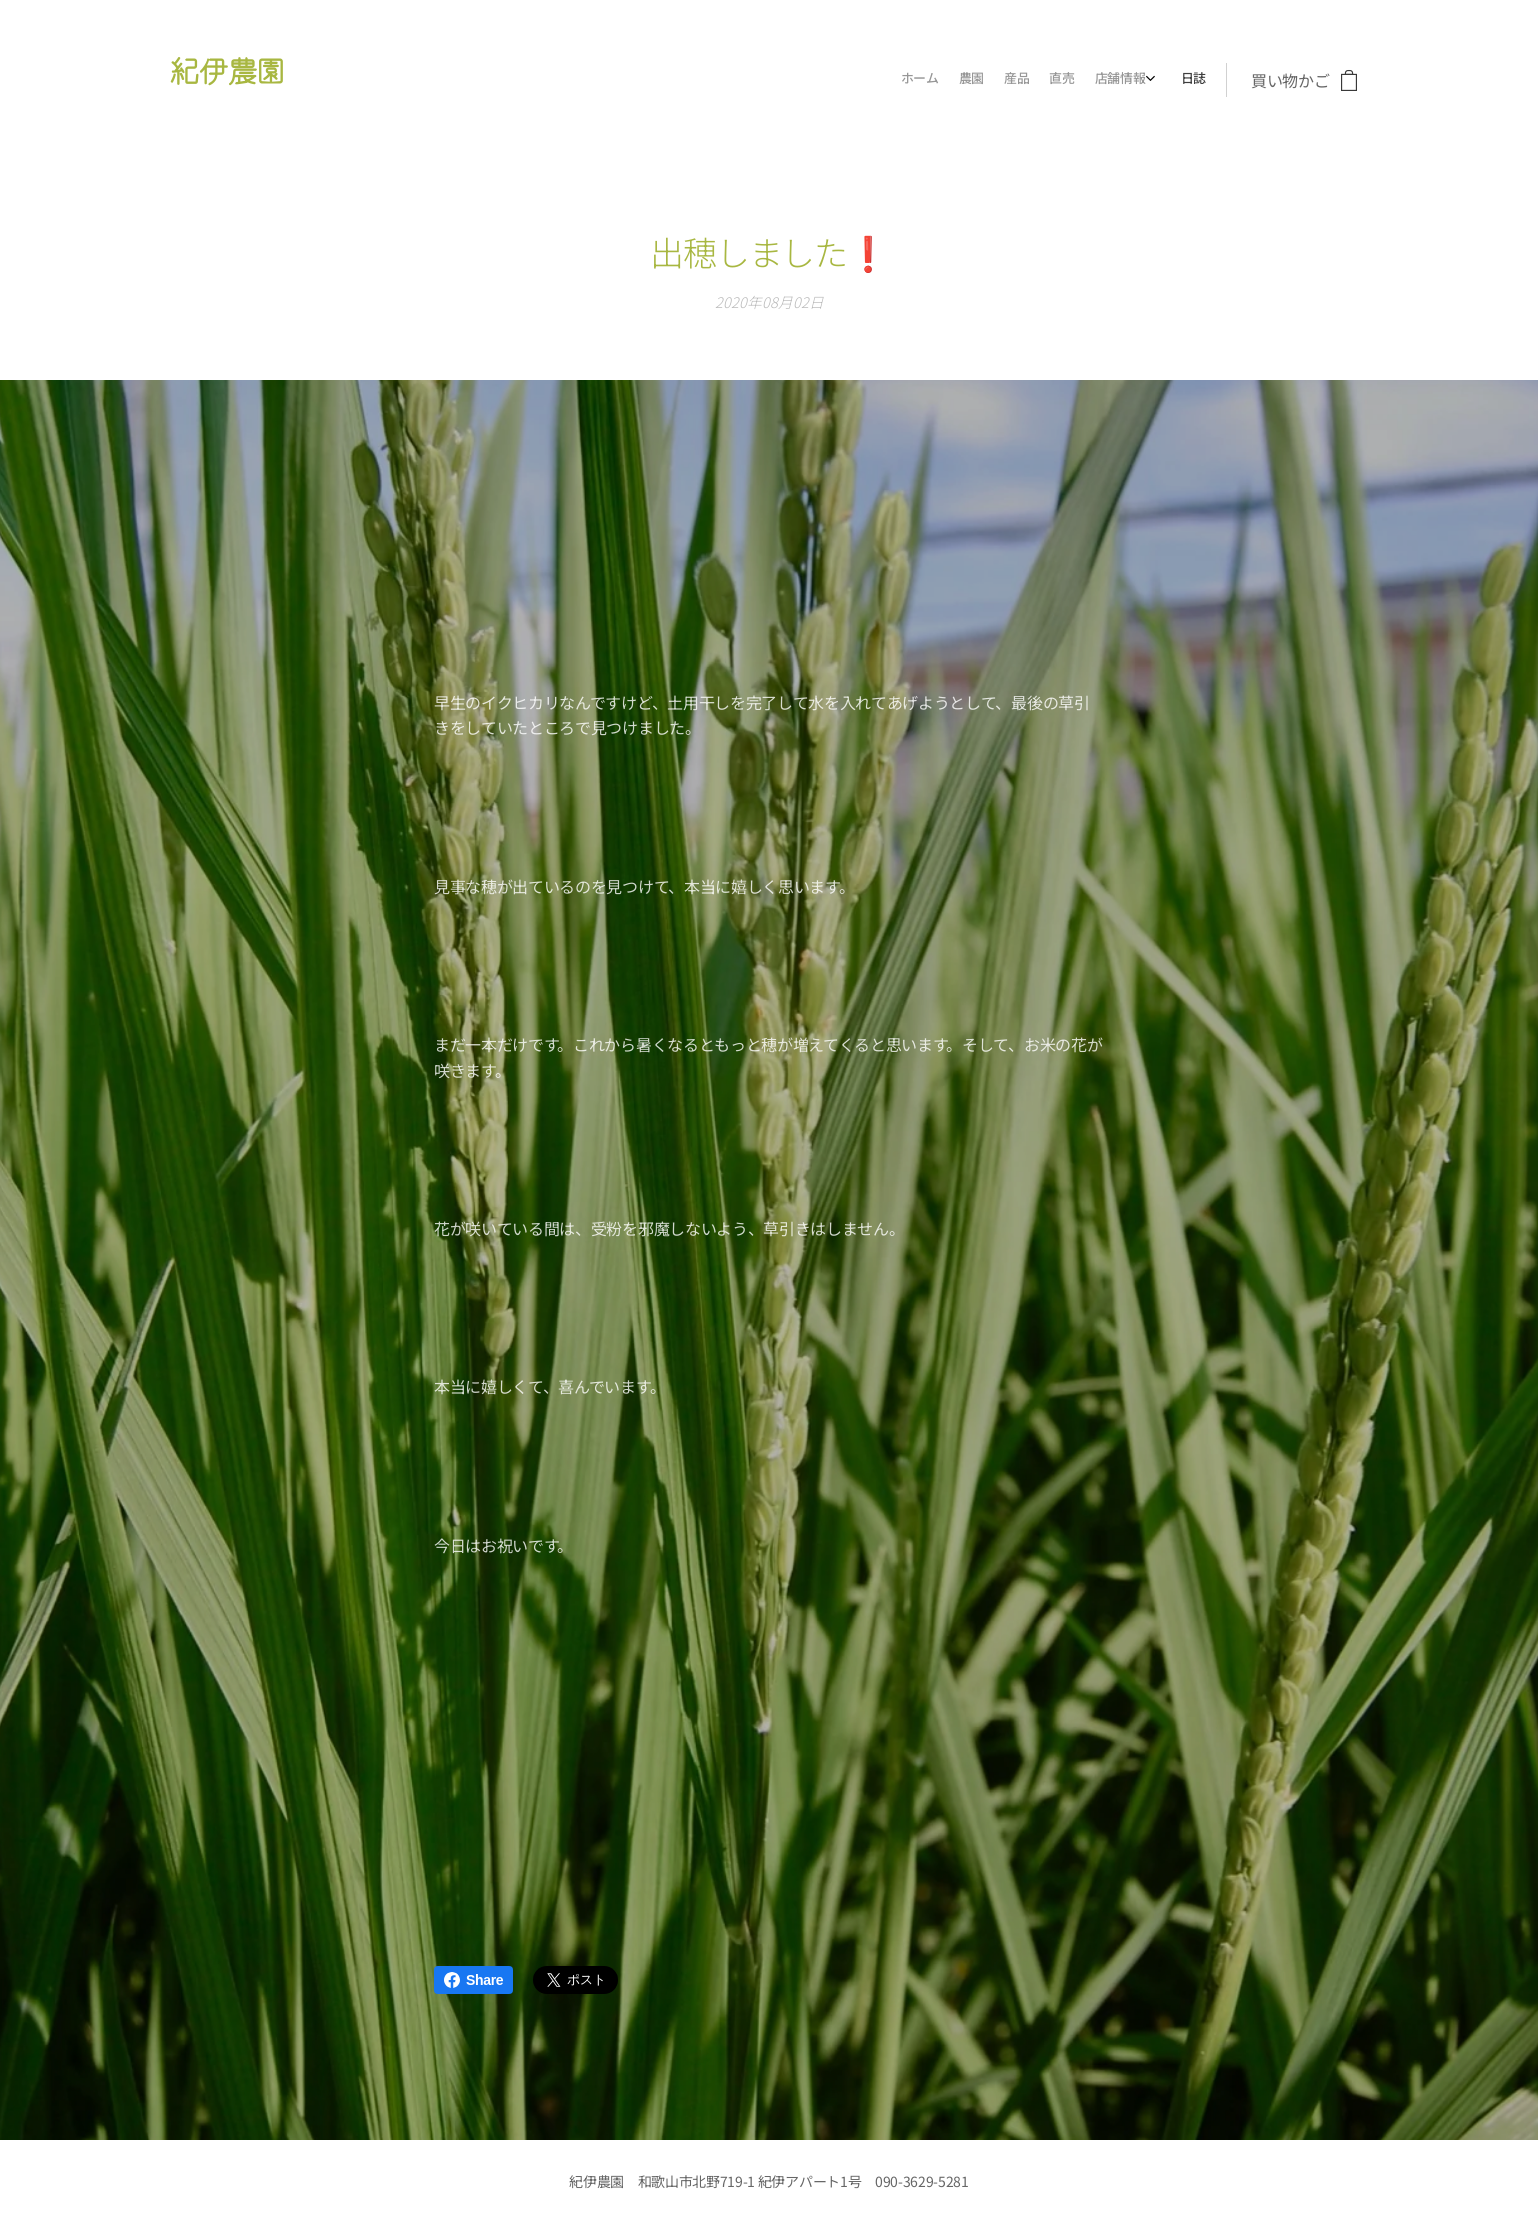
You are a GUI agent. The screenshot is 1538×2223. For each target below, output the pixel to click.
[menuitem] (1093, 80)
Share (473, 1980)
